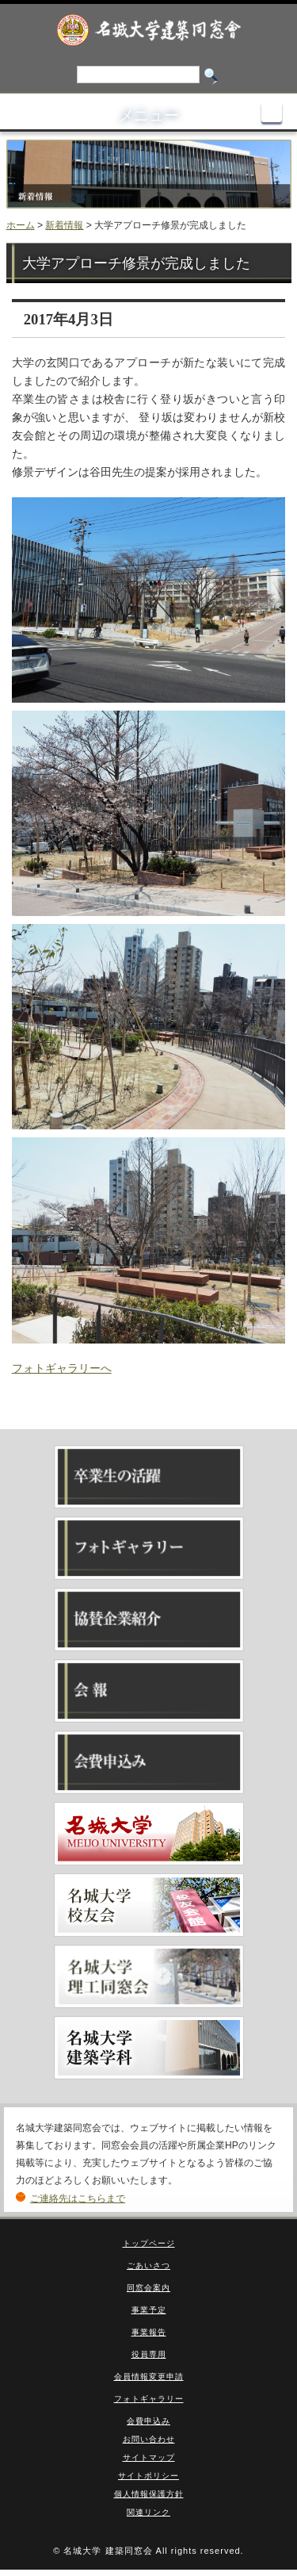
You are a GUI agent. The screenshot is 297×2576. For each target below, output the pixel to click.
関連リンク (148, 2512)
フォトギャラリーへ (62, 1368)
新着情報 (64, 225)
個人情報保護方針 (149, 2494)
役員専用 (148, 2354)
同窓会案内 (148, 2287)
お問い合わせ (149, 2439)
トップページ (149, 2243)
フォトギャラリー (149, 2398)
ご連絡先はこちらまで (77, 2198)
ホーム (20, 225)
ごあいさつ (148, 2265)
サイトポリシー (148, 2475)
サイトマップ (149, 2457)
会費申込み (148, 2421)
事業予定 (148, 2310)
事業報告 (148, 2332)
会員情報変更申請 (149, 2376)
